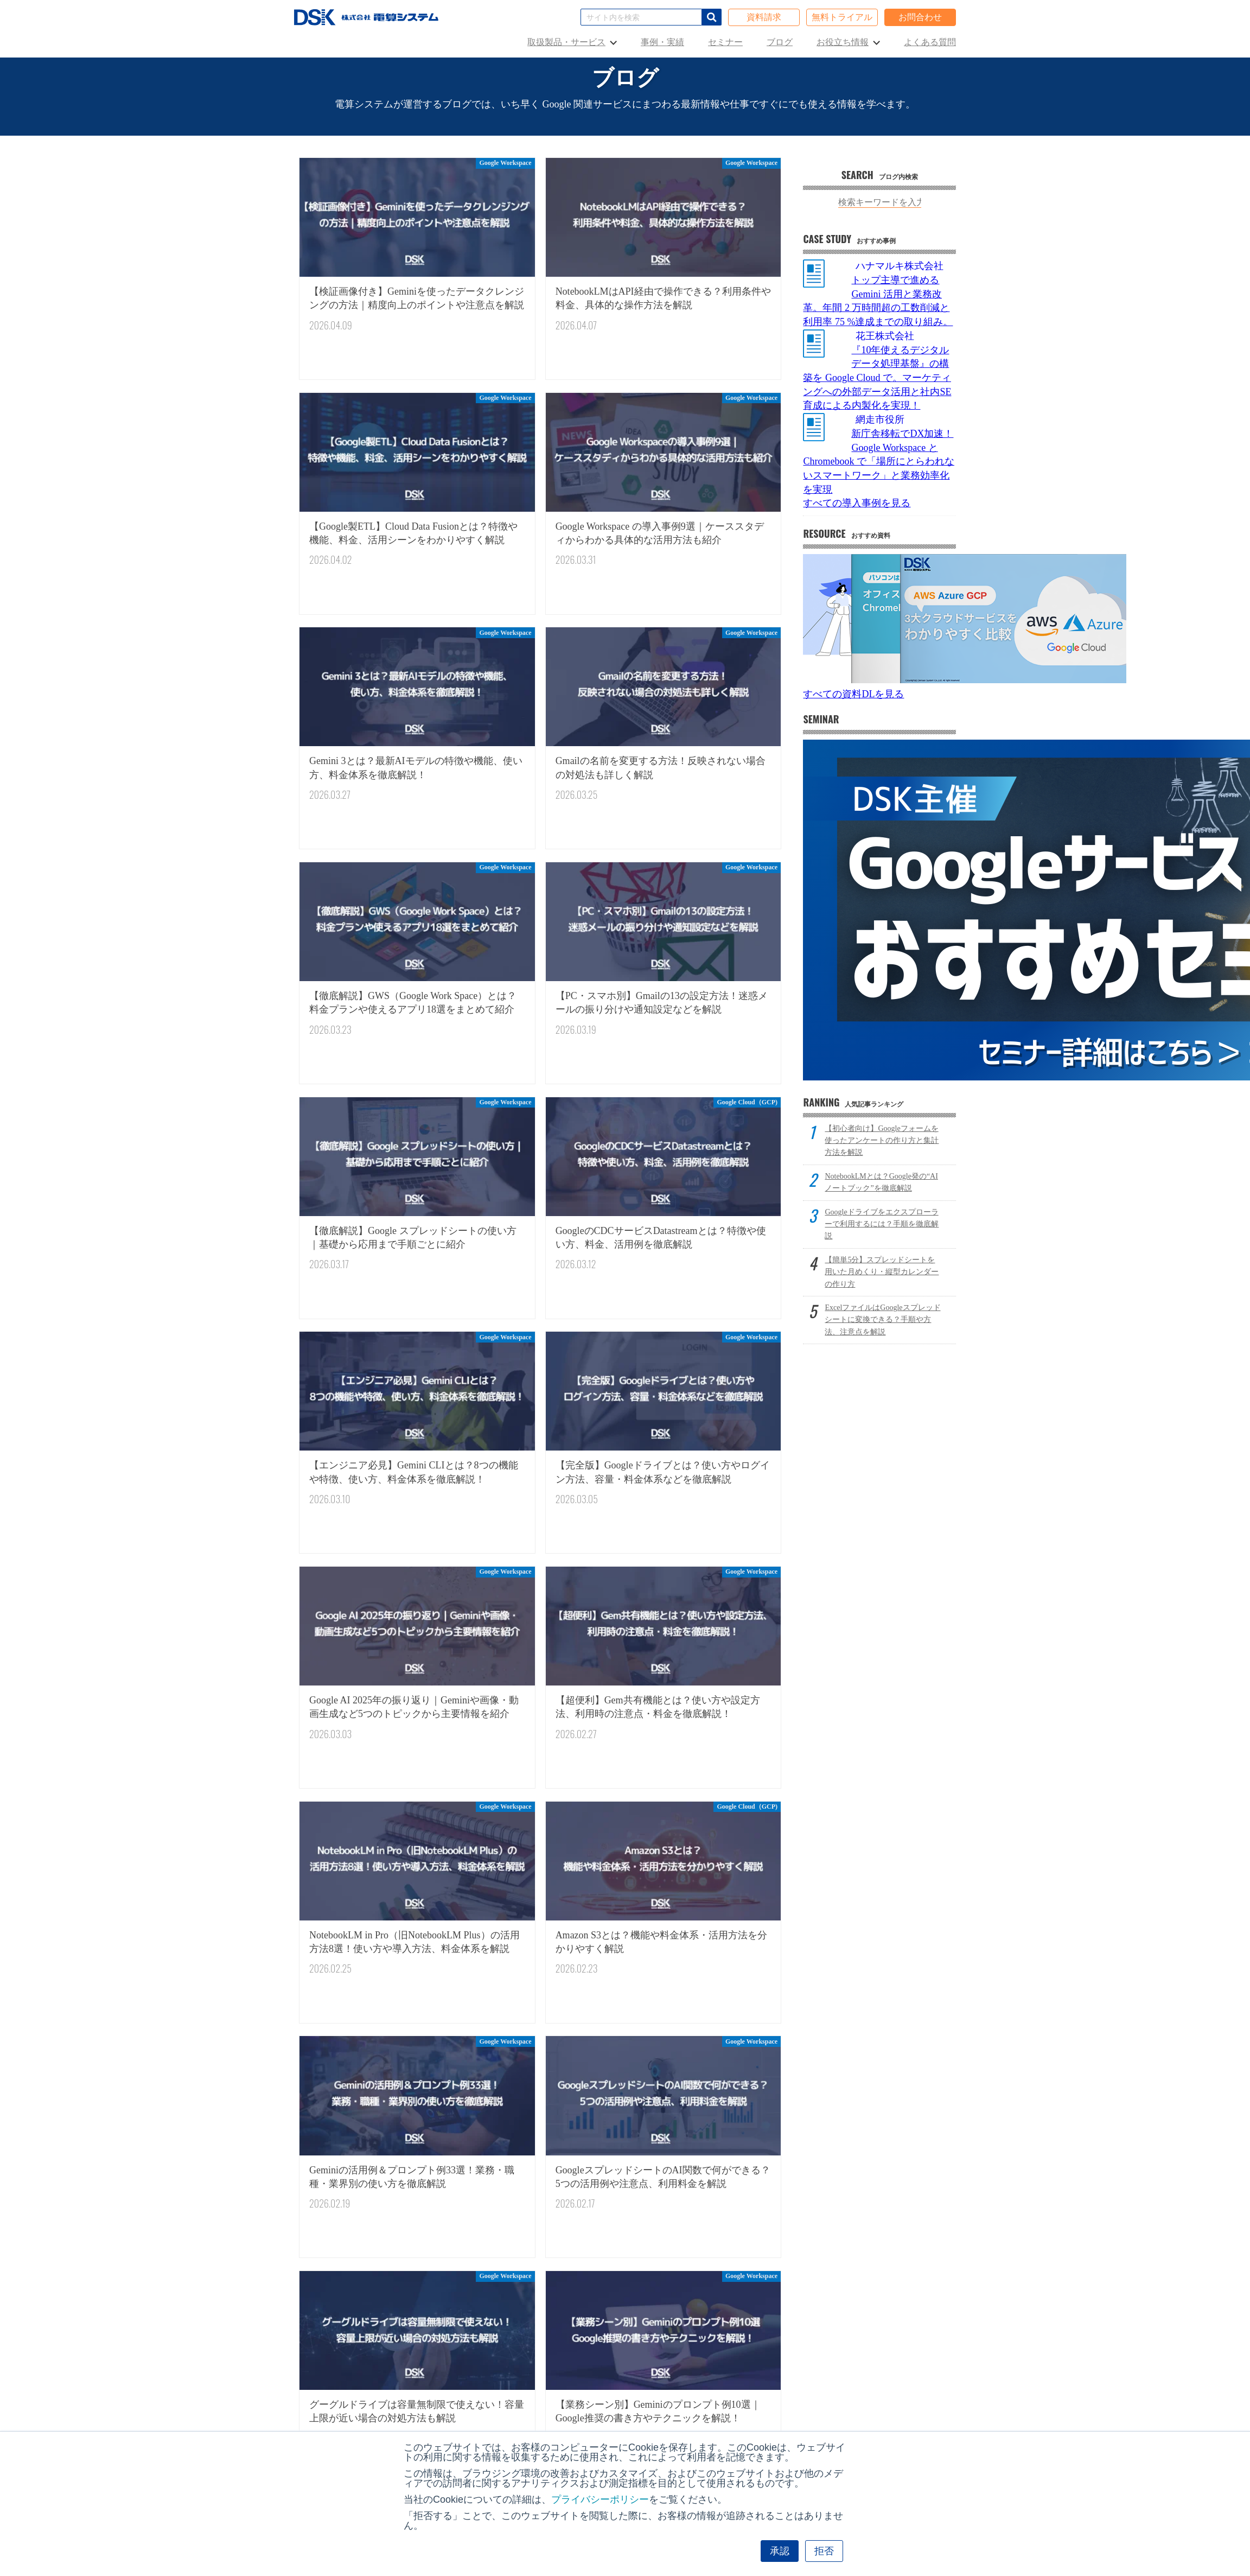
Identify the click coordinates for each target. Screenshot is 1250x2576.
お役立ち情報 (843, 42)
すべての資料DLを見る (853, 694)
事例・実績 (662, 42)
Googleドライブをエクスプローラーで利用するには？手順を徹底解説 (882, 1224)
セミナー (725, 42)
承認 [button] (779, 2551)
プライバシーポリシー (600, 2499)
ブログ (780, 42)
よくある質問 (930, 42)
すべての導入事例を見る (856, 503)
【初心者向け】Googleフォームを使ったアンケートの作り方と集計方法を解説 (882, 1140)
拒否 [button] (824, 2551)
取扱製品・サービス (566, 42)
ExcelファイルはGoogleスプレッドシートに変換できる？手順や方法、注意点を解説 (882, 1319)
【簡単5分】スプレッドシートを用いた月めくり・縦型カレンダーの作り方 (882, 1272)
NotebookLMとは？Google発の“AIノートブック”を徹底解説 (881, 1182)
